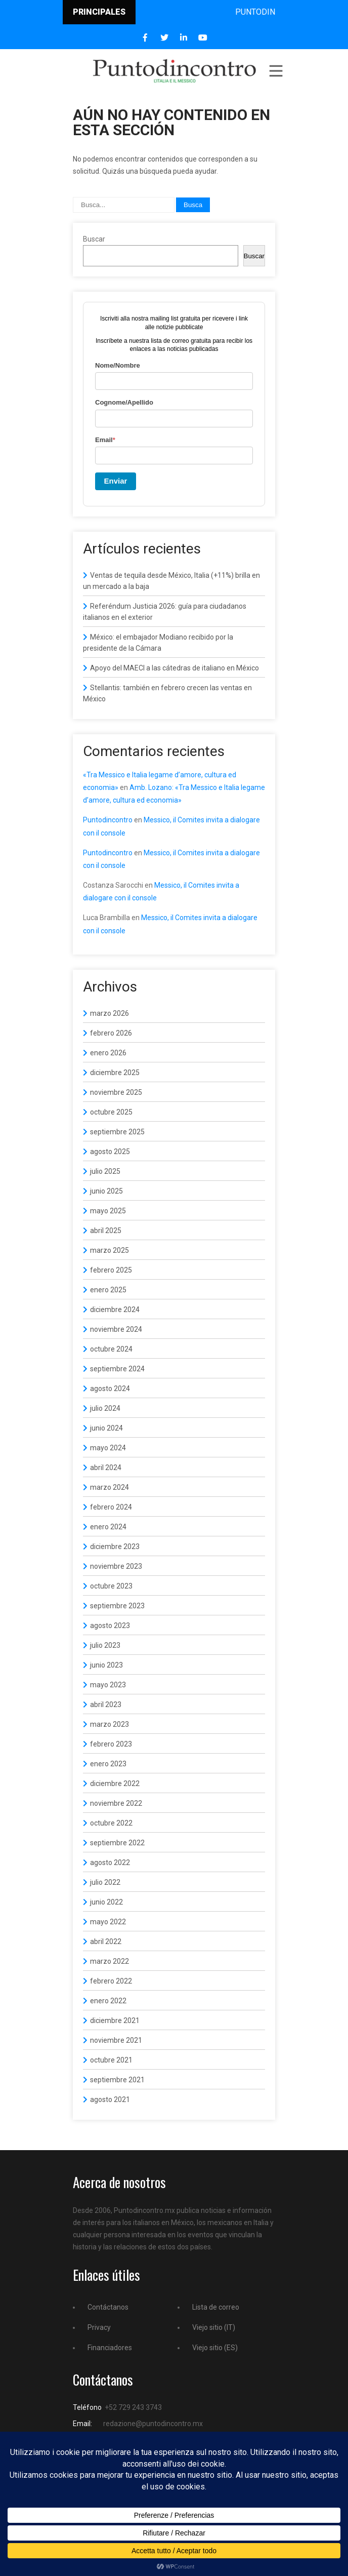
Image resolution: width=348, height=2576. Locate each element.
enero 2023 (108, 1764)
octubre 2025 (111, 1112)
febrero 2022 (111, 1981)
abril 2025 (105, 1230)
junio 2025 (106, 1191)
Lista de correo (215, 2307)
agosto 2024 (110, 1388)
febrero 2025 (111, 1270)
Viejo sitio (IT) (213, 2327)
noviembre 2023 (116, 1566)
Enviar (115, 481)
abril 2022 (105, 1941)
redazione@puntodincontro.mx (153, 2424)
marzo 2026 (109, 1013)
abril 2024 (105, 1467)
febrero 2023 (111, 1744)
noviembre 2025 (116, 1092)
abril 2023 (105, 1704)
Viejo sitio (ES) (215, 2348)
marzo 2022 (109, 1961)
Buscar (94, 239)
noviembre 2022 (116, 1803)
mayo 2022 (108, 1922)
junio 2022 (106, 1902)
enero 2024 (108, 1527)
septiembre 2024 (117, 1369)
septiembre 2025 (117, 1132)
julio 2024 (105, 1408)
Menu (275, 71)
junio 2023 (106, 1665)
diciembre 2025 (115, 1072)
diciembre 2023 (115, 1546)
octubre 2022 (111, 1823)
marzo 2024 (109, 1487)
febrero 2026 (111, 1033)
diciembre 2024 (115, 1309)
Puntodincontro (108, 820)
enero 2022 (108, 2001)
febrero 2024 (111, 1507)
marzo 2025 (109, 1250)
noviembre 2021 (116, 2040)
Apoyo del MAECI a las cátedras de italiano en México (174, 668)
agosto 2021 (110, 2099)
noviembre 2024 (116, 1329)
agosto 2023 (110, 1625)
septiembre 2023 (117, 1606)
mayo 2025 (108, 1211)
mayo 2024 (108, 1448)
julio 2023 (105, 1645)
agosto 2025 (110, 1151)
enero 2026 (108, 1053)
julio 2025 (105, 1171)
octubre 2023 (111, 1586)
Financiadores (110, 2348)
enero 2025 (108, 1290)
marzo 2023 (109, 1724)
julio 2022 (105, 1882)
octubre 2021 (111, 2060)
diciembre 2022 (115, 1783)
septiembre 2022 (117, 1843)
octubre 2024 (111, 1349)
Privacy (99, 2327)
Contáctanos (108, 2307)
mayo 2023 (108, 1685)
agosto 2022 (110, 1862)
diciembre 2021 (115, 2020)
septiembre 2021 (117, 2080)
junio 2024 (106, 1428)
